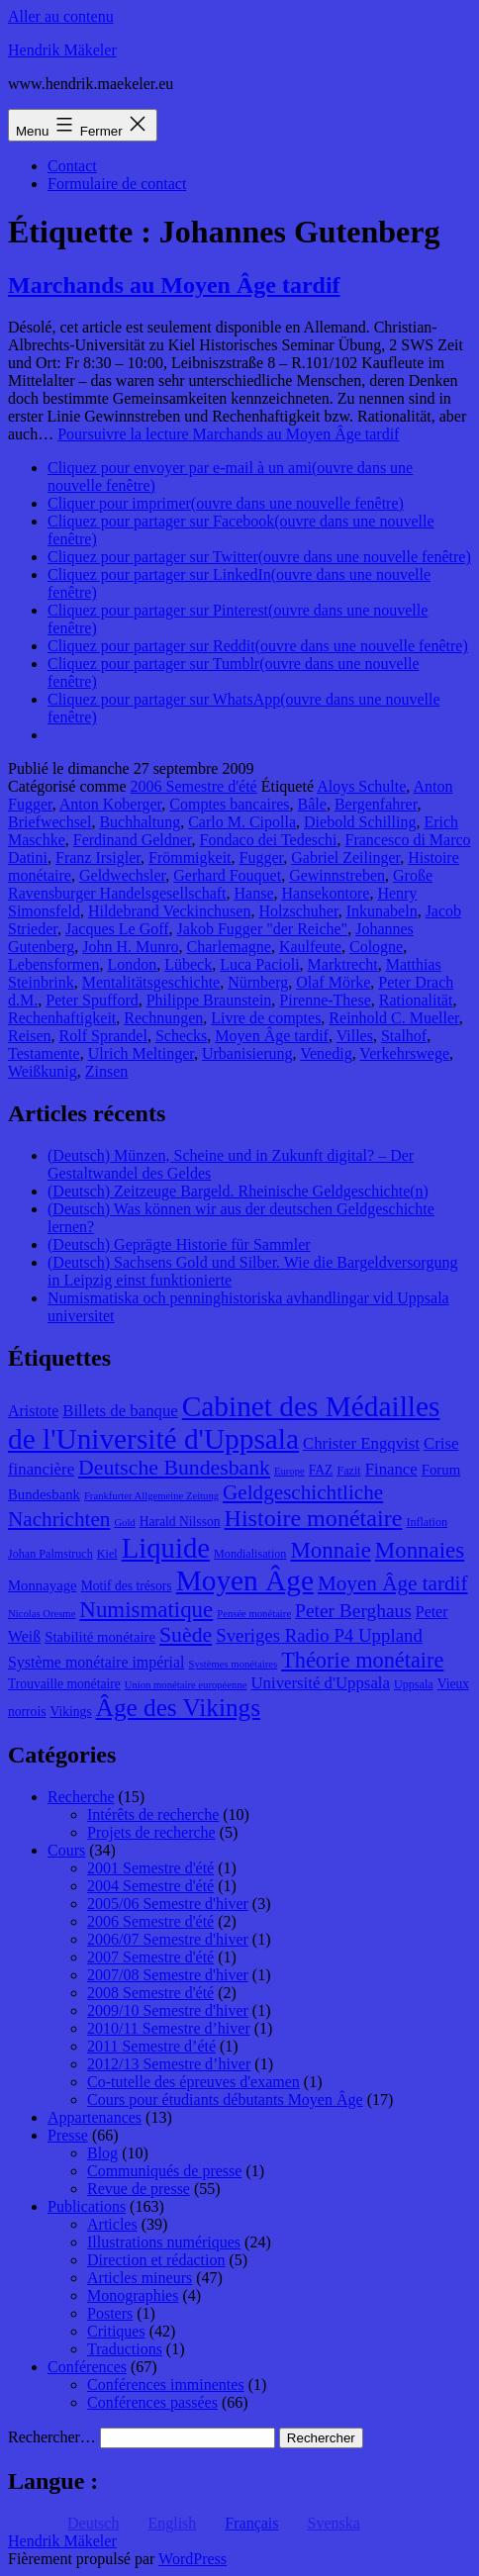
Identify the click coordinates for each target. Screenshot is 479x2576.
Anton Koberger (110, 804)
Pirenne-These (324, 1000)
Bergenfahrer (376, 804)
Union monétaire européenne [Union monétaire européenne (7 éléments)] (186, 1684)
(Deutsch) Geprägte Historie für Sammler (179, 1244)
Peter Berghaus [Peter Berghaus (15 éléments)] (353, 1610)
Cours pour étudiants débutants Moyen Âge (225, 2099)
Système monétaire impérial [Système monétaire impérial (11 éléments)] (96, 1662)
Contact (72, 165)
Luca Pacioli (259, 964)
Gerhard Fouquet (227, 875)
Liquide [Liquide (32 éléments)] (166, 1548)
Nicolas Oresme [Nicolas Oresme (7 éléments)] (41, 1613)
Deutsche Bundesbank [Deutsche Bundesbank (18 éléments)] (174, 1467)
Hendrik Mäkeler (62, 50)
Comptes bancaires (229, 804)
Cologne (376, 946)
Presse (68, 2135)
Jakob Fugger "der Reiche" (262, 928)
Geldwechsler (122, 875)
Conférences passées (152, 2402)
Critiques (116, 2331)
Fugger (262, 857)
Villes (354, 1035)
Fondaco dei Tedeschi (268, 839)
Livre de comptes (266, 1017)
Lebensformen (53, 964)
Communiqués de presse (164, 2170)
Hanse (254, 893)
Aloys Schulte (361, 786)
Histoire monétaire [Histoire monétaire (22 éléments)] (314, 1518)
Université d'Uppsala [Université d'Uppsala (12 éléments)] (320, 1682)
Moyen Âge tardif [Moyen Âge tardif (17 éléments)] (393, 1583)
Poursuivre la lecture (228, 434)
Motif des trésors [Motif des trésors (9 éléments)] (126, 1585)
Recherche (81, 1796)
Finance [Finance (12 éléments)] (391, 1469)
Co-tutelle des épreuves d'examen (193, 2081)
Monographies (132, 2295)
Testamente (44, 1053)
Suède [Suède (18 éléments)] (185, 1635)
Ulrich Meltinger (141, 1053)
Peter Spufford (92, 1000)
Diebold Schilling (360, 821)
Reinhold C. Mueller (393, 1017)
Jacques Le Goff (117, 928)
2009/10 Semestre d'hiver (167, 2010)
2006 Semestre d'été (194, 786)
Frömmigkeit (190, 857)
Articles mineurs (139, 2277)
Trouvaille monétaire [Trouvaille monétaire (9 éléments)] (64, 1683)
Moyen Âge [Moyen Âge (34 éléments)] (245, 1580)
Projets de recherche (151, 1832)
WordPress (192, 2558)
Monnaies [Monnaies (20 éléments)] (419, 1550)
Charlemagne (229, 946)
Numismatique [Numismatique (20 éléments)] (146, 1609)
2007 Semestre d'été (150, 1957)
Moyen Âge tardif (272, 1035)
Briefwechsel (49, 821)
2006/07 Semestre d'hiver (167, 1939)
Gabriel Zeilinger (345, 857)
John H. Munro (130, 946)
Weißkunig (42, 1071)
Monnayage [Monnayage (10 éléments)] (42, 1585)
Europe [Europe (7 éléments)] (289, 1471)
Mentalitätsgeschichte (151, 982)
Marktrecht (343, 964)
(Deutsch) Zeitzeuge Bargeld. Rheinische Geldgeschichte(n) (238, 1191)
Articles (112, 2224)
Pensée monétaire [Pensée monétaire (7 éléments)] (254, 1613)
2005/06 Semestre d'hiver (167, 1903)
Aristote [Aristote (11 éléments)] (33, 1410)
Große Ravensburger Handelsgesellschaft (220, 884)
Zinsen (107, 1071)
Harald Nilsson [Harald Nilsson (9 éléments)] (180, 1521)
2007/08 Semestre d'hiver (167, 1974)
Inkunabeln (382, 911)
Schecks (181, 1035)
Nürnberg (258, 982)
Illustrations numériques (163, 2242)
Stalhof (404, 1035)
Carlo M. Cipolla (242, 821)
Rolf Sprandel (103, 1035)
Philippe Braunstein (209, 1000)
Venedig (325, 1053)
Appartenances (95, 2117)
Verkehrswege (404, 1053)
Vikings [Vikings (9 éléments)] (70, 1711)
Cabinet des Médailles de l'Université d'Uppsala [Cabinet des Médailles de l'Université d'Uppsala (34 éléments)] (223, 1422)
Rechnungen (163, 1017)
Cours (66, 1850)
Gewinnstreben (337, 875)
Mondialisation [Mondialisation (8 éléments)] (250, 1554)
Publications (87, 2206)
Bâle (312, 804)
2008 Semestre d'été (150, 1992)
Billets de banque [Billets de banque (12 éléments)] (120, 1410)
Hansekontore (326, 893)
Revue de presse (138, 2188)
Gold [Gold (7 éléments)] (124, 1522)
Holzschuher (297, 911)
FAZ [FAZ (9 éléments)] (321, 1470)
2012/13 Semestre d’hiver (168, 2063)
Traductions (124, 2348)
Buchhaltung (139, 821)
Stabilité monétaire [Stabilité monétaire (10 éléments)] (100, 1637)
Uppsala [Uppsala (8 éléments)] (413, 1684)
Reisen (29, 1035)
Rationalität (416, 1000)
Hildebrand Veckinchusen (169, 911)
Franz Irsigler (98, 857)
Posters (110, 2313)
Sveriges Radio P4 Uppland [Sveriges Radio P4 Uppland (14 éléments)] (319, 1635)
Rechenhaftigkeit (62, 1017)
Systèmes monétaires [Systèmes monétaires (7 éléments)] (232, 1664)
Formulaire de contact (117, 183)
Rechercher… (52, 2437)
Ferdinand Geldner (132, 839)
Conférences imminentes (165, 2384)
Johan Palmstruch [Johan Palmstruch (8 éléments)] (50, 1554)
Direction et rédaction (156, 2259)
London (131, 964)
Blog (102, 2153)
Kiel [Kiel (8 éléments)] (107, 1554)
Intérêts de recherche (153, 1814)
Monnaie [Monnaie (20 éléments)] (330, 1550)
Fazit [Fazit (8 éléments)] (348, 1471)
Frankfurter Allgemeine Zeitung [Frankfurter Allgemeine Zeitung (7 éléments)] (151, 1495)
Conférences (87, 2366)
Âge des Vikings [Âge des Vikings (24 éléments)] (178, 1707)
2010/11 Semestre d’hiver (168, 2028)
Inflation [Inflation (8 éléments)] (426, 1522)
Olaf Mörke (333, 982)
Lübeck (188, 964)
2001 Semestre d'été (150, 1868)
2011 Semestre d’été (151, 2046)
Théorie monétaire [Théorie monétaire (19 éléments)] (362, 1660)
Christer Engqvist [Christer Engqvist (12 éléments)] (361, 1443)
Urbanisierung (247, 1053)
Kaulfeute (310, 946)
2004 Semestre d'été (150, 1885)
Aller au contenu (61, 16)
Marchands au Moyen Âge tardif (174, 285)
